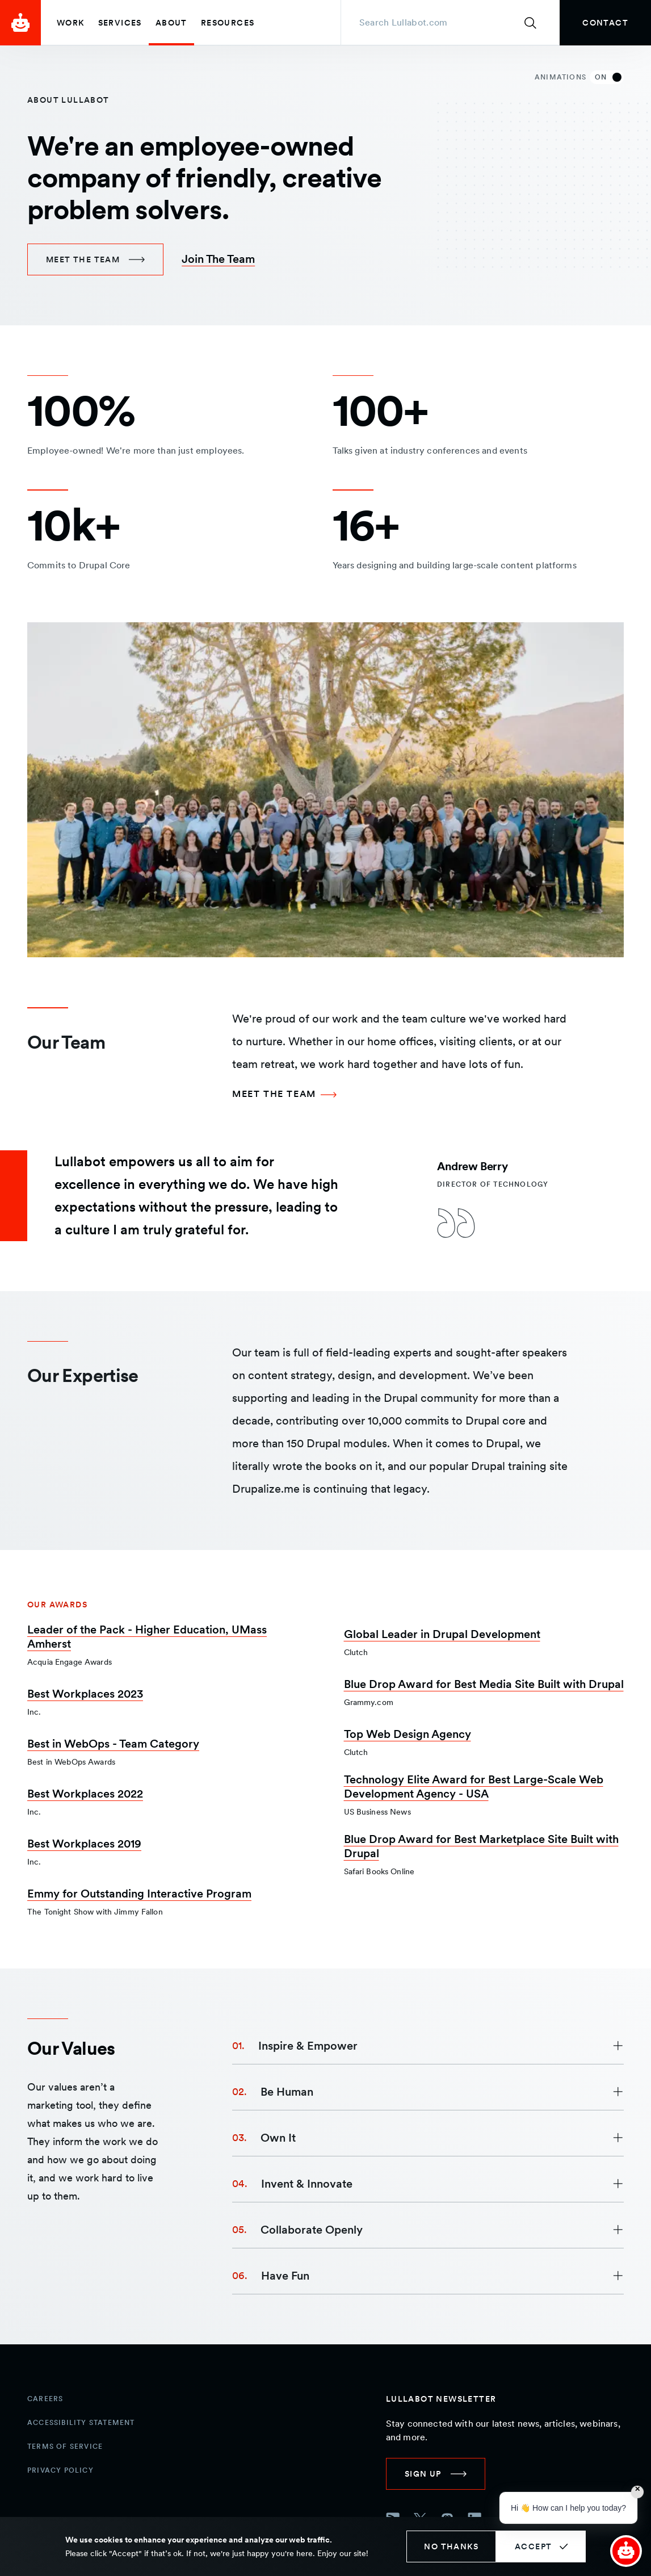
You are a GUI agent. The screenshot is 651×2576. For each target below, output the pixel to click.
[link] (605, 22)
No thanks (451, 2546)
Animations (579, 77)
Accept (533, 2546)
